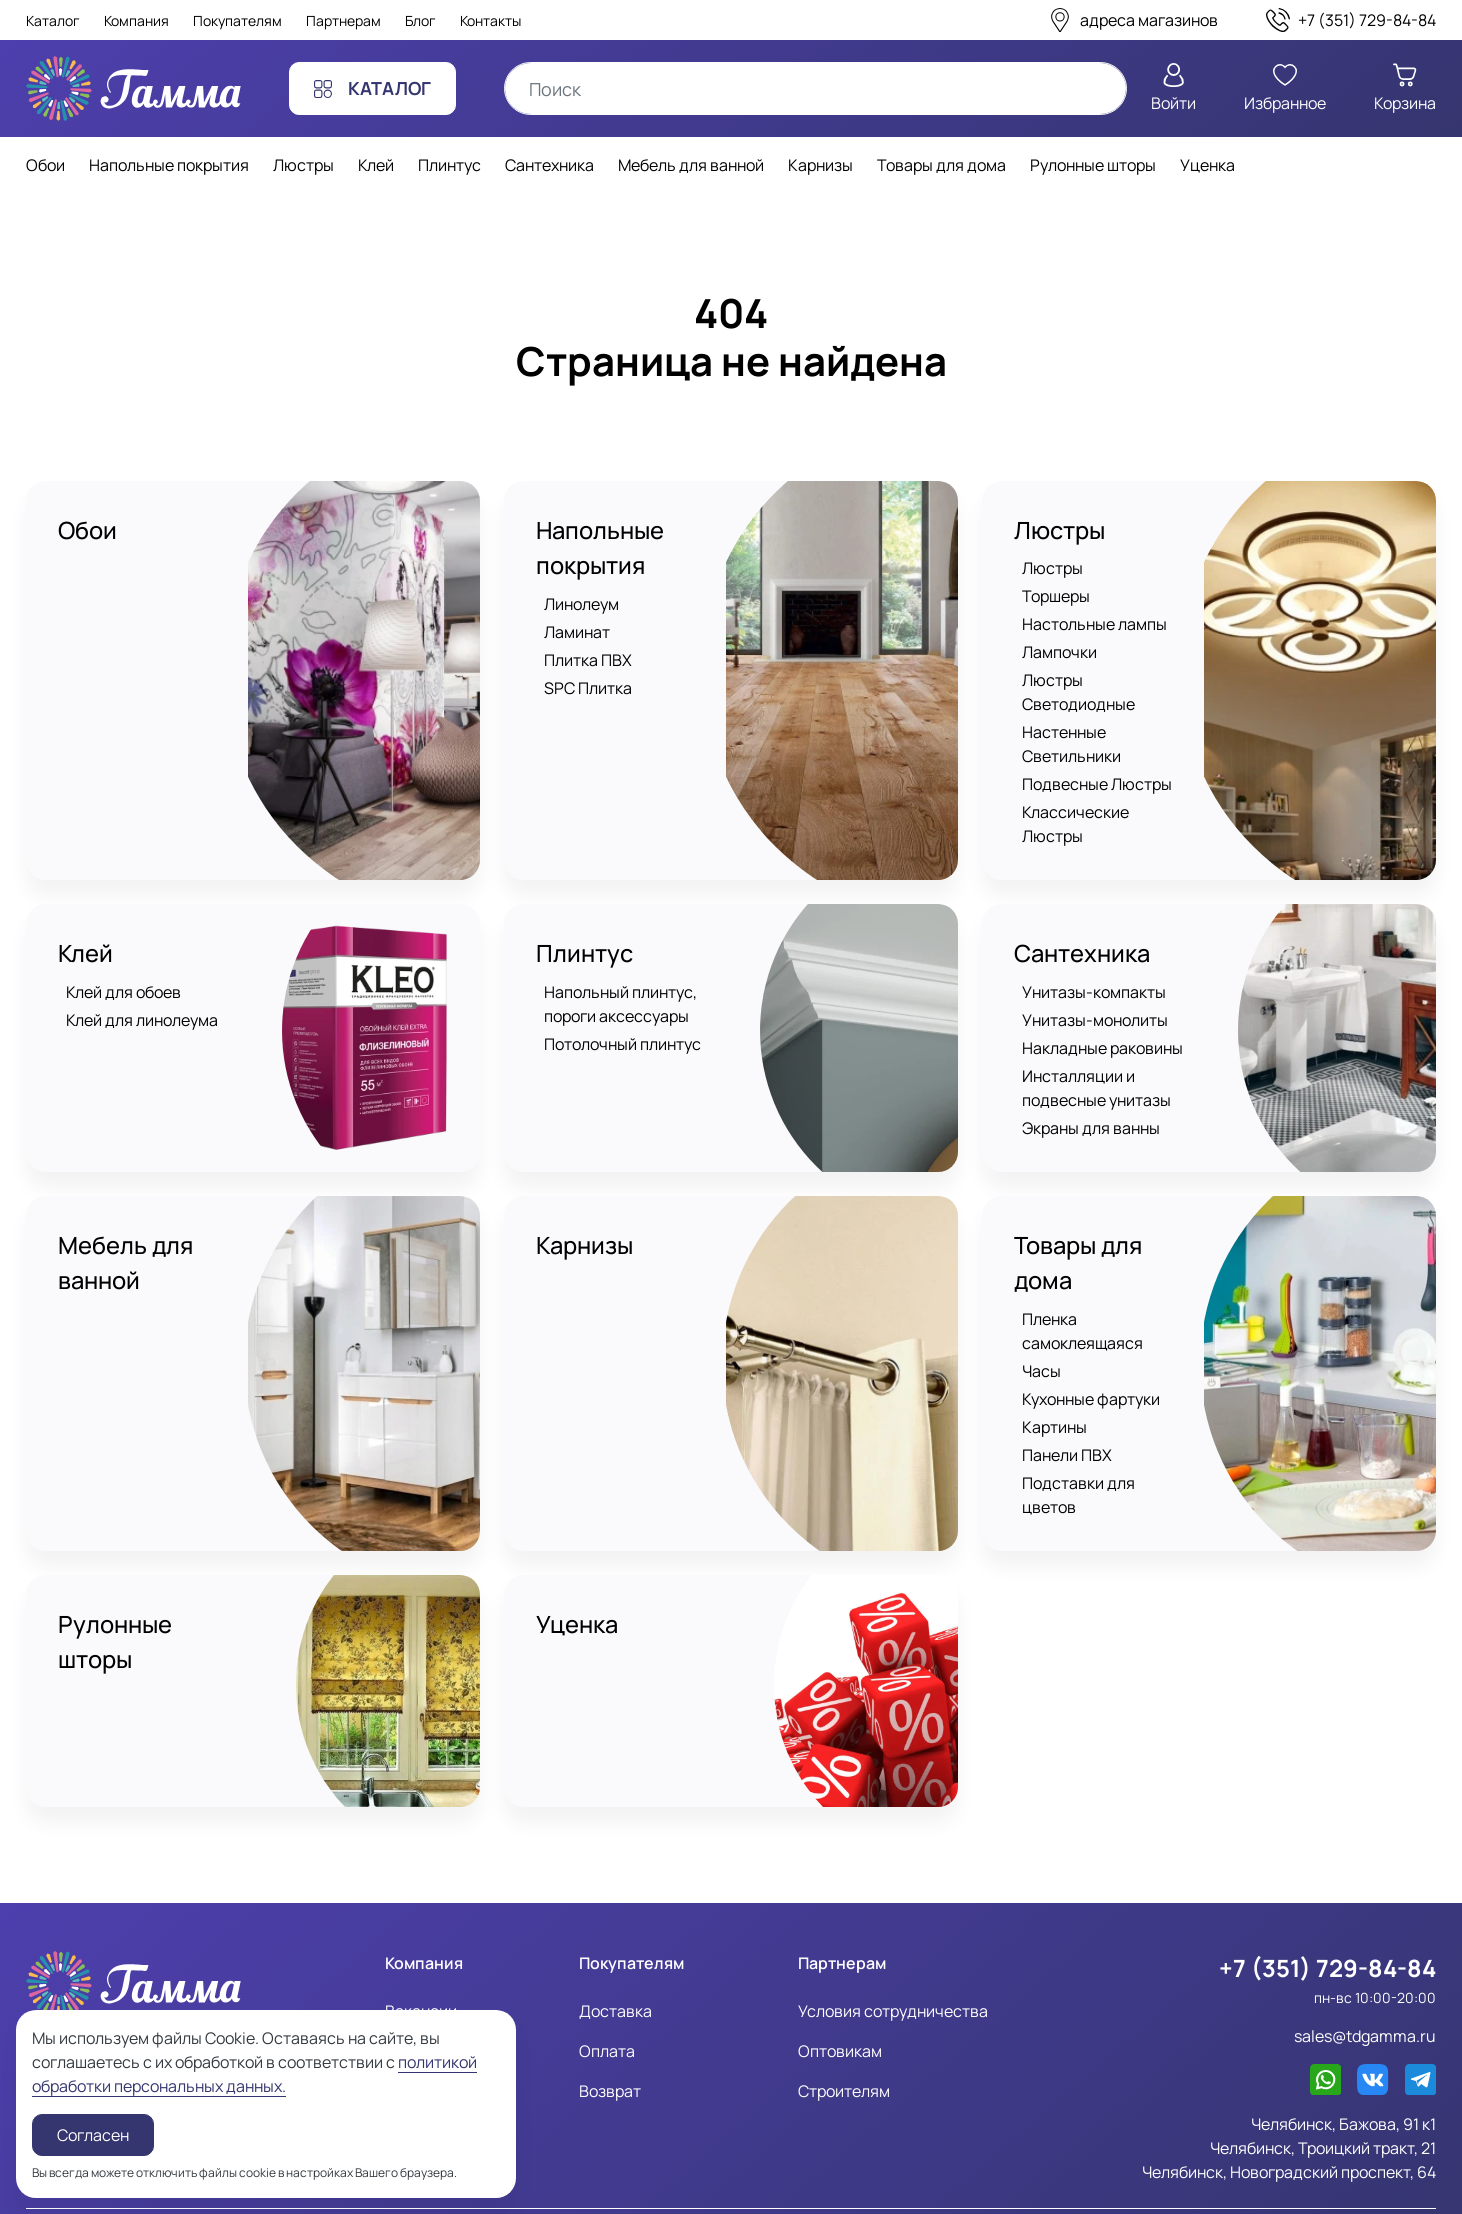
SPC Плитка (588, 689)
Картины (1054, 1405)
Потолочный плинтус (622, 1021)
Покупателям (237, 20)
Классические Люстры (1107, 813)
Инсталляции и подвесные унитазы (1096, 1065)
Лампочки (1059, 653)
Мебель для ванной (126, 1240)
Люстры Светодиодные (1078, 693)
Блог (420, 20)
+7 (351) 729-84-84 (1326, 1917)
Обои (88, 530)
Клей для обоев (123, 969)
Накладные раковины (1102, 1025)
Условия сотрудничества (893, 1960)
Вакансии (421, 1960)
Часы (1041, 1349)
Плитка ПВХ (588, 661)
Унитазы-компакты (1094, 969)
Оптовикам (840, 2000)
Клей (86, 930)
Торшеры (1056, 597)
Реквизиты (425, 2000)
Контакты (490, 20)
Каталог (53, 20)
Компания (136, 20)
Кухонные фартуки (1091, 1377)
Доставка (615, 1960)
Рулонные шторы (115, 1596)
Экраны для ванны (1091, 1105)
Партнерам (343, 20)
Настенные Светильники (1071, 745)
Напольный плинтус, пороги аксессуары (620, 981)
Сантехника (1083, 930)
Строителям (844, 2040)
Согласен (93, 2135)
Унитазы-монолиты (1095, 997)
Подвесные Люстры (1097, 785)
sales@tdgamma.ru (1365, 1985)
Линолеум (581, 605)
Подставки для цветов (1107, 1461)
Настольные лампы (1094, 625)
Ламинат (577, 633)
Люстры (1060, 530)
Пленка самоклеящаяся (1082, 1309)
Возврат (610, 2040)
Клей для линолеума (142, 997)
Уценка (577, 1578)
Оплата (607, 2000)
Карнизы (586, 1222)
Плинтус (584, 930)
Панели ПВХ (1067, 1433)
